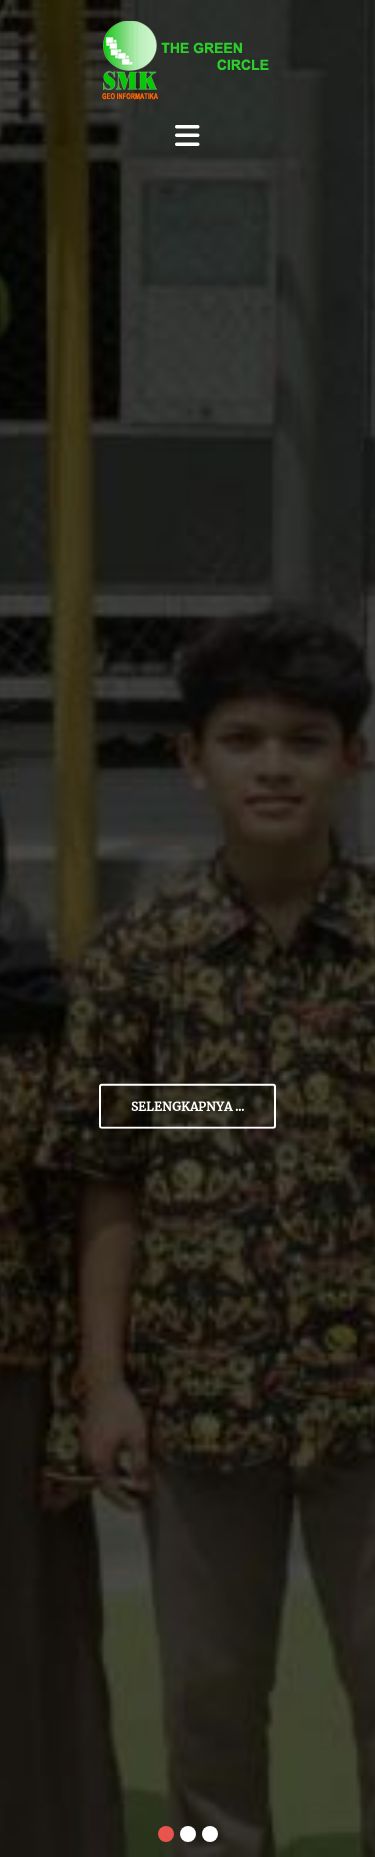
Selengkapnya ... (187, 1106)
